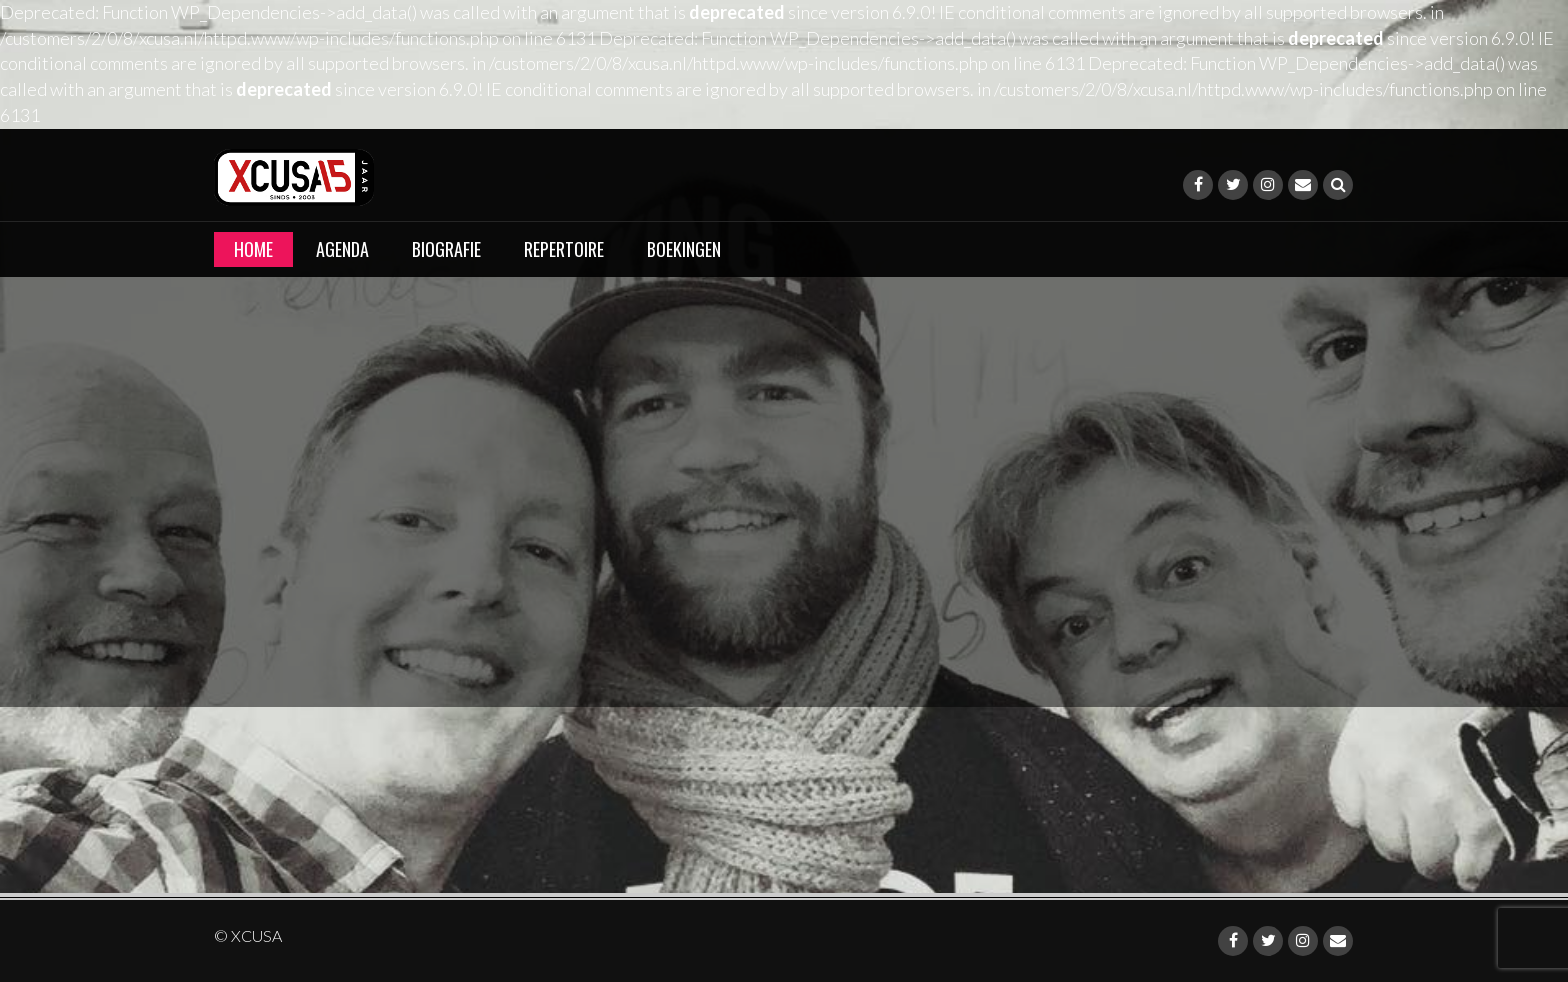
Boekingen (684, 249)
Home (253, 249)
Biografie (446, 249)
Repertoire (564, 249)
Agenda (342, 249)
